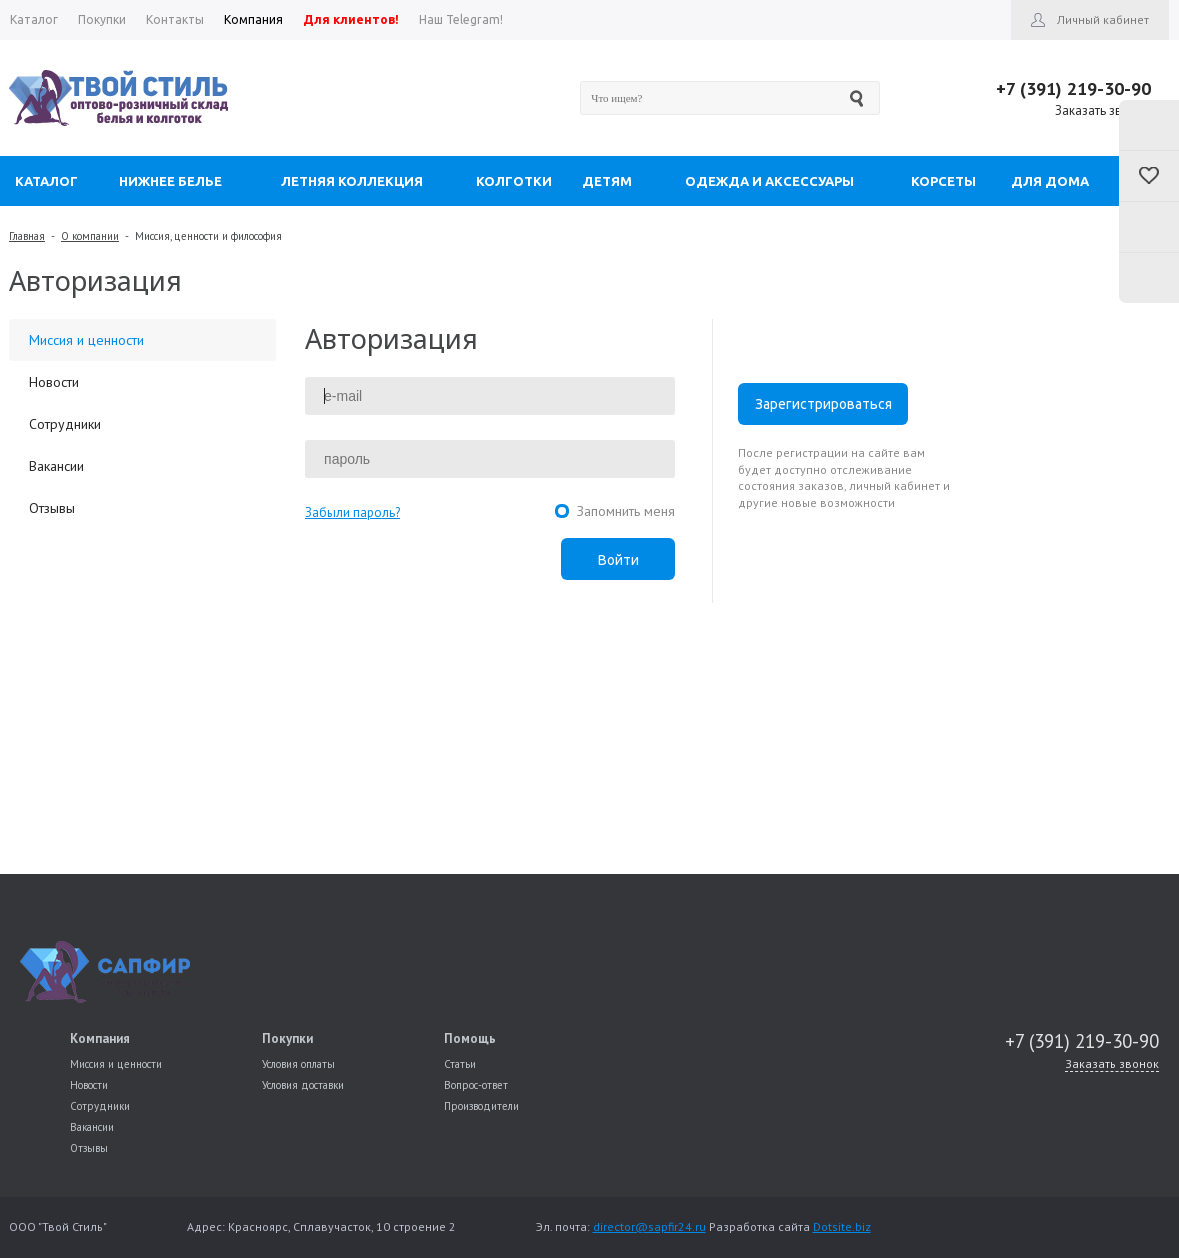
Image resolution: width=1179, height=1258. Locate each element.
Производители (481, 1106)
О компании (90, 236)
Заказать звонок (1103, 110)
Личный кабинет (1103, 19)
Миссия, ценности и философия (208, 236)
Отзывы (52, 508)
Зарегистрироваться (823, 404)
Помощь (470, 1038)
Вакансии (56, 466)
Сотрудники (65, 424)
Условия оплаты (298, 1064)
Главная (27, 236)
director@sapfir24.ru (649, 1226)
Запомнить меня (626, 511)
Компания (100, 1038)
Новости (54, 382)
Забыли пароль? (352, 512)
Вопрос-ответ (476, 1085)
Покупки (287, 1038)
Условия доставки (303, 1085)
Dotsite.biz (842, 1226)
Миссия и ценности (86, 340)
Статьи (460, 1064)
